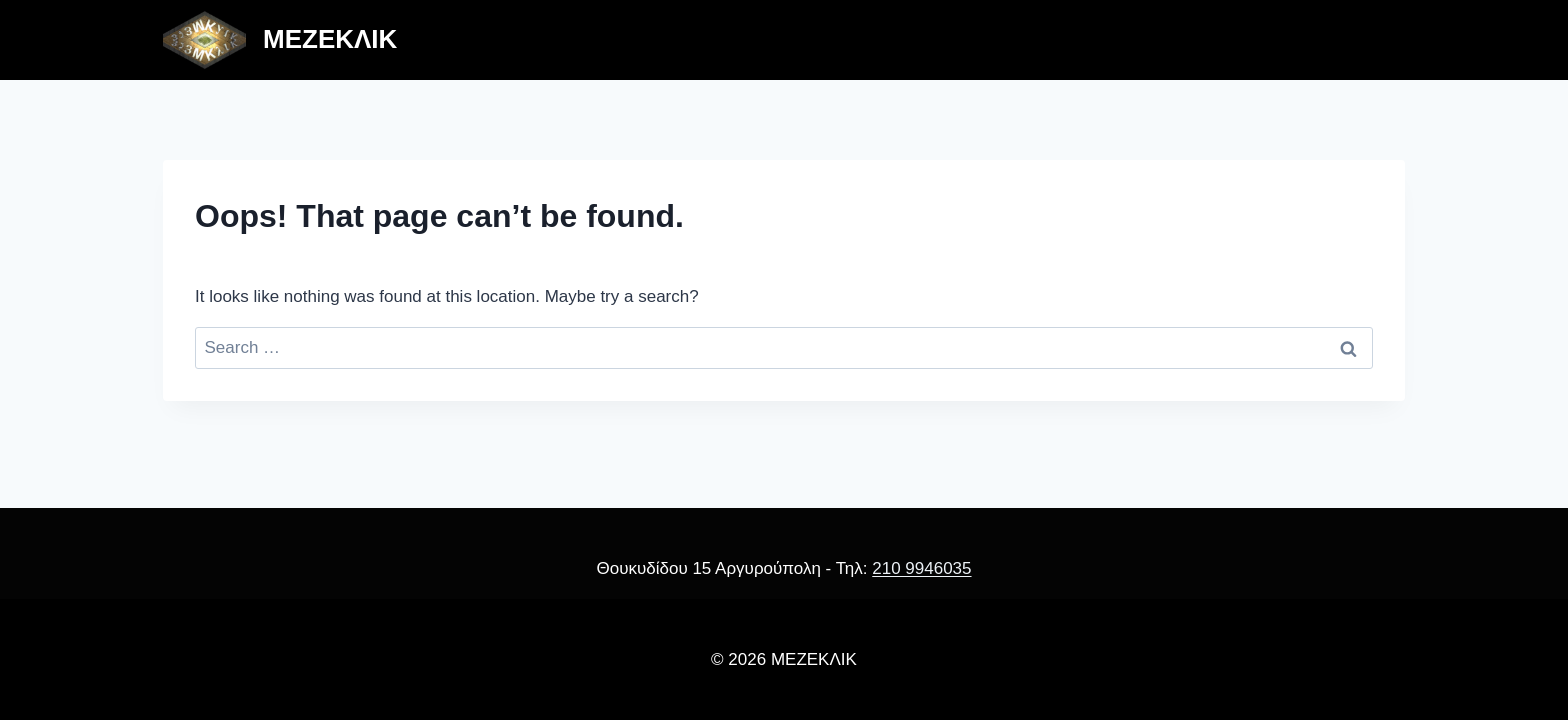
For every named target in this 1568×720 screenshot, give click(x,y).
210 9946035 (921, 568)
